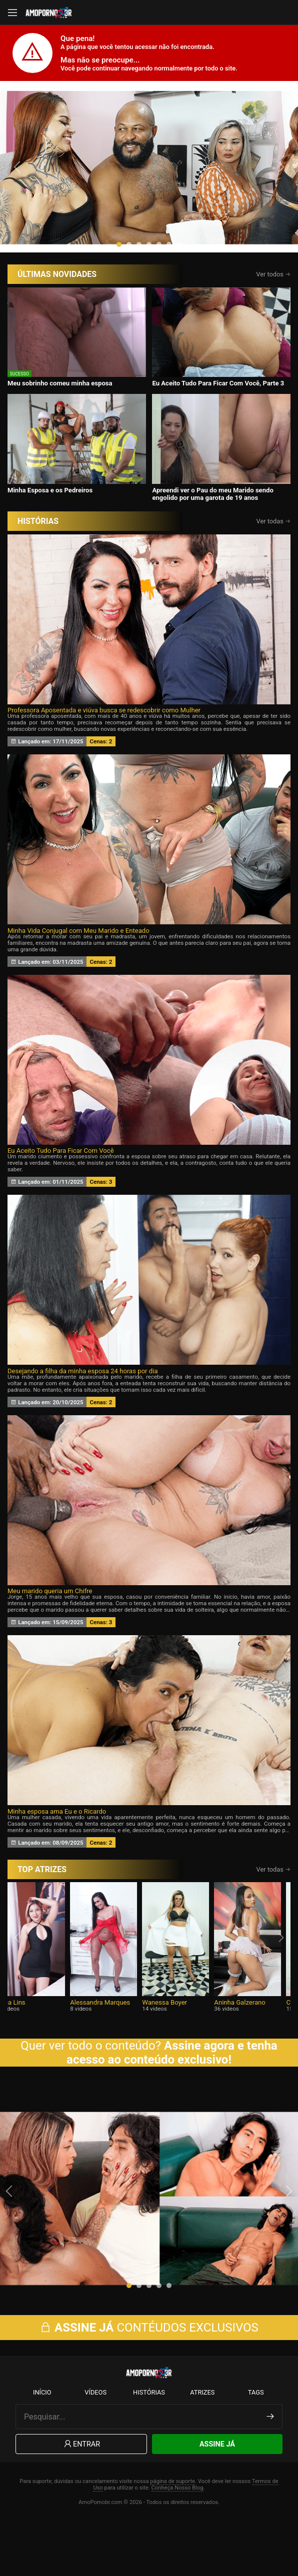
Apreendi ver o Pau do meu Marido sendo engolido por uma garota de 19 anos (212, 531)
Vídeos (95, 2447)
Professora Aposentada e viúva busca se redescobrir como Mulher (104, 748)
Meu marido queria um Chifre (50, 1629)
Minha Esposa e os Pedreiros (50, 528)
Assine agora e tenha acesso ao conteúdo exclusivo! (172, 2091)
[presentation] (18, 186)
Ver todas (273, 559)
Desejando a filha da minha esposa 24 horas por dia (83, 1409)
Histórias (149, 2447)
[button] (119, 282)
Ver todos (273, 312)
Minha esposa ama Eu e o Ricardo (57, 1850)
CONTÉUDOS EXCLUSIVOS (149, 2382)
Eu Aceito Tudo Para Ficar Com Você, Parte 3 (218, 421)
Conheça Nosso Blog (178, 2542)
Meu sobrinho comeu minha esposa (60, 421)
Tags (256, 2447)
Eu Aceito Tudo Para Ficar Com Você (61, 1189)
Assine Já (217, 2499)
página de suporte (172, 2536)
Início (42, 2447)
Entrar (81, 2499)
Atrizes (202, 2447)
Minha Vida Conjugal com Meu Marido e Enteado (79, 969)
